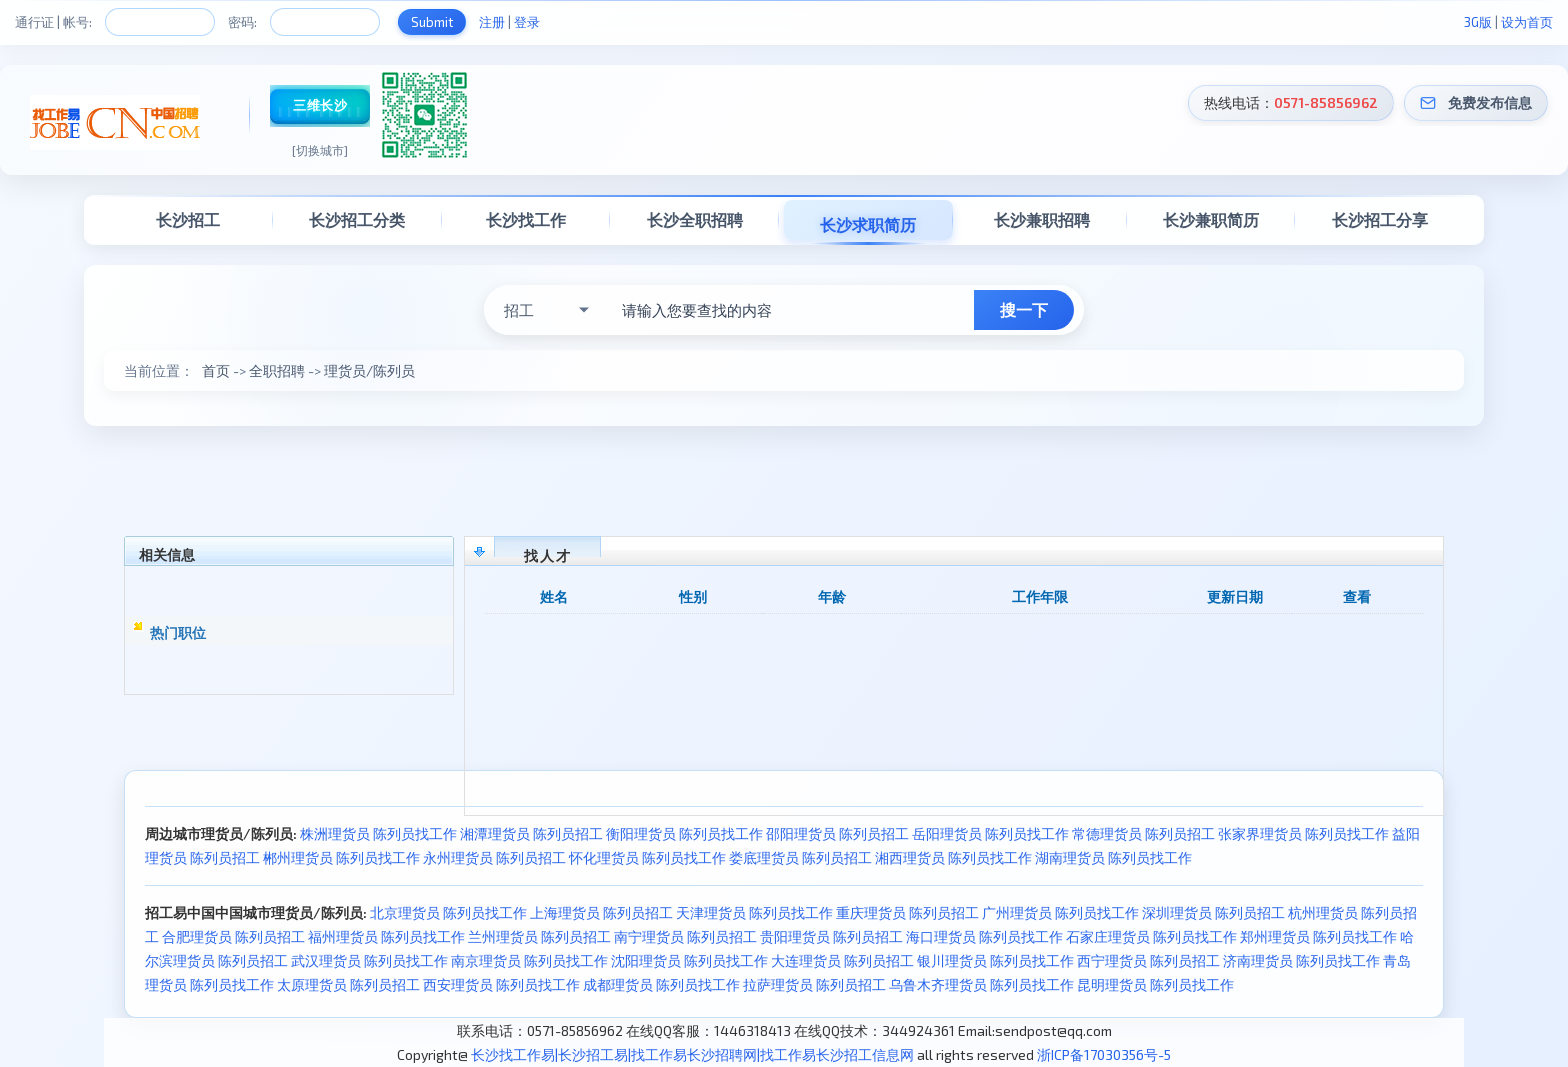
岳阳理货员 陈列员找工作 (990, 833)
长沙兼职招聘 (1042, 219)
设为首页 (1527, 22)
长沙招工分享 (1380, 219)
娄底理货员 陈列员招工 (800, 857)
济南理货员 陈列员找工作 (1301, 960)
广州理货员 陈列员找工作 (1060, 912)
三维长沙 (320, 105)
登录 (527, 22)
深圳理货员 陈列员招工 (1213, 912)
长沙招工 (188, 219)
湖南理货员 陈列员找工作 (1113, 857)
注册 (492, 22)
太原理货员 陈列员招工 (348, 984)
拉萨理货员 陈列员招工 (814, 984)
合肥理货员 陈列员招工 (233, 936)
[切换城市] (320, 150)
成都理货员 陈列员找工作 (661, 984)
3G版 (1478, 22)
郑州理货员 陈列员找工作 (1318, 936)
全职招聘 (277, 370)
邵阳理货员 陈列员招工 (837, 833)
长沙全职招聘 (695, 219)
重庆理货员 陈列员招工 (907, 912)
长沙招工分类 (357, 219)
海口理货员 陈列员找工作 (984, 936)
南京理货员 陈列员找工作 (529, 960)
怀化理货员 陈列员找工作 (647, 857)
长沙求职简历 (868, 224)
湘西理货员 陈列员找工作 (953, 857)
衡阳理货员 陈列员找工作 (684, 833)
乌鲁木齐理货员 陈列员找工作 (981, 984)
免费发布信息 (1490, 102)
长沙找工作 (526, 219)
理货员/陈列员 (369, 370)
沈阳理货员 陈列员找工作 (689, 960)
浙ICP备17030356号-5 (1104, 1054)
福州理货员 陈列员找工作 (386, 936)
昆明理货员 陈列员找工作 (1155, 984)
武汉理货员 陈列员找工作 (369, 960)
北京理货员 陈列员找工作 (448, 912)
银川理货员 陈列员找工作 (995, 960)
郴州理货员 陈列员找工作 (341, 857)
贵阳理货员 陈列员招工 (831, 936)
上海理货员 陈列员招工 (601, 912)
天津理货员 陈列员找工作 (754, 912)
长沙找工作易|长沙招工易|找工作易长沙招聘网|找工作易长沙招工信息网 (692, 1054)
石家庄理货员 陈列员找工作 (1151, 936)
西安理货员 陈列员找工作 (501, 984)
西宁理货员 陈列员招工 (1148, 960)
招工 (519, 310)
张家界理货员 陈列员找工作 (1303, 833)
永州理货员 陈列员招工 (494, 857)
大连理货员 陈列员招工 (842, 960)
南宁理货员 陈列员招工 (685, 936)
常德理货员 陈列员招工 (1143, 833)
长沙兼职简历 (1211, 219)
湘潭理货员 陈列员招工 (531, 833)
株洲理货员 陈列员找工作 (378, 833)
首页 (216, 370)
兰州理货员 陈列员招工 (539, 936)
